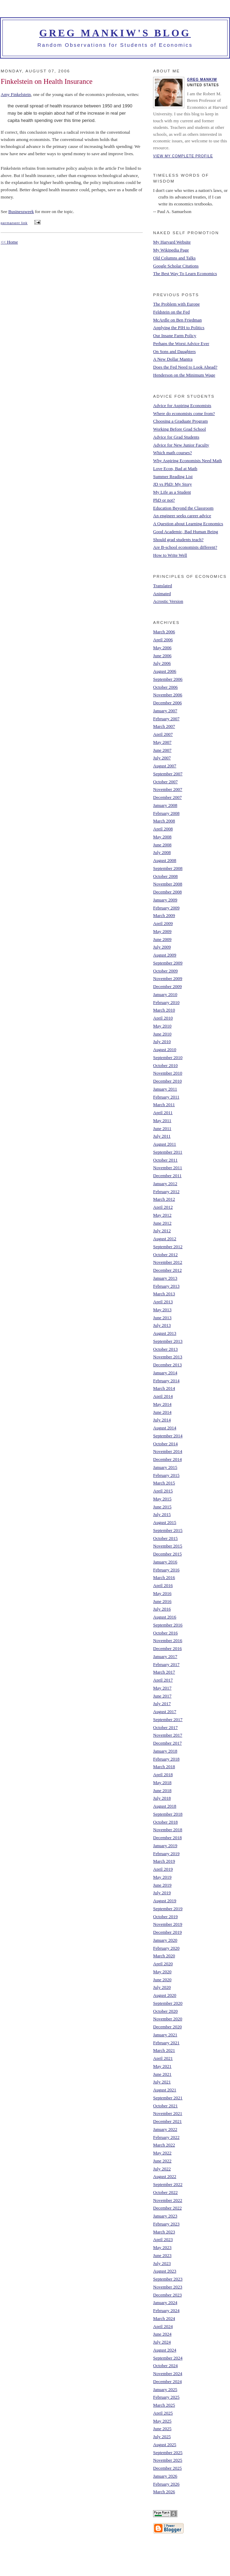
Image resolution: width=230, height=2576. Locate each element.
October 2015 (165, 1538)
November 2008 (167, 883)
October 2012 (165, 1254)
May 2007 (162, 742)
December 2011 (167, 1175)
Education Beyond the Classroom (183, 508)
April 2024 (163, 2326)
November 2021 (167, 2113)
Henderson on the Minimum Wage (184, 375)
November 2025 (167, 2460)
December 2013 (167, 1364)
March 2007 (164, 726)
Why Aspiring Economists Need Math (187, 460)
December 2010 (167, 1081)
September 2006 (168, 679)
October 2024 (165, 2365)
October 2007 (165, 781)
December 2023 (167, 2294)
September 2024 (168, 2358)
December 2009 (167, 986)
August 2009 (164, 955)
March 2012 (164, 1199)
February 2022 (166, 2137)
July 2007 (162, 757)
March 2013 (164, 1293)
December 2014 (167, 1459)
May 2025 (162, 2421)
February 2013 (166, 1286)
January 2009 (165, 899)
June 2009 (162, 939)
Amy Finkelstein (16, 94)
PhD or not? (164, 500)
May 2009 (162, 931)
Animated (162, 593)
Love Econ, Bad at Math (175, 468)
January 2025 (165, 2389)
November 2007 (167, 789)
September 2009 (168, 962)
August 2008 (164, 860)
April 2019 (163, 1869)
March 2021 (164, 2050)
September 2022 (168, 2184)
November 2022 (167, 2200)
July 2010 (162, 1041)
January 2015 (165, 1467)
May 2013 (162, 1309)
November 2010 (167, 1073)
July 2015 (162, 1514)
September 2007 (168, 773)
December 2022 (167, 2208)
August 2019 (164, 1900)
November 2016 (167, 1640)
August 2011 (164, 1144)
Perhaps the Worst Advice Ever (181, 343)
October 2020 (165, 2011)
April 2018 (163, 1774)
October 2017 (165, 1727)
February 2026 (166, 2484)
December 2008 (167, 891)
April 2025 (163, 2413)
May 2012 (162, 1215)
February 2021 (166, 2042)
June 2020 (162, 1979)
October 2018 (165, 1822)
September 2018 (168, 1814)
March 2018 (164, 1766)
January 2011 (165, 1089)
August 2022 (164, 2176)
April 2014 (163, 1396)
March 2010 (164, 1010)
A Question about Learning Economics (188, 523)
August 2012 (164, 1238)
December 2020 (167, 2026)
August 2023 (164, 2271)
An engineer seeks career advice (182, 515)
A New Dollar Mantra (173, 359)
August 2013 (164, 1333)
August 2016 (164, 1617)
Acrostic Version (168, 601)
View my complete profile (183, 156)
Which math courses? (172, 452)
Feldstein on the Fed (171, 312)
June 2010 (162, 1033)
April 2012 (163, 1207)
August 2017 (164, 1711)
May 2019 (162, 1877)
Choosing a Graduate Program (180, 421)
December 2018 (167, 1837)
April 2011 (162, 1112)
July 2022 (162, 2168)
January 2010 (165, 994)
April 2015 (163, 1490)
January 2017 (165, 1656)
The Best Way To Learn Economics (185, 273)
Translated (162, 585)
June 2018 (162, 1790)
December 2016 (167, 1648)
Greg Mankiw (202, 79)
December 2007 (167, 797)
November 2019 (167, 1924)
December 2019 (167, 1932)
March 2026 (164, 2491)
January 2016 (165, 1561)
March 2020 (164, 1955)
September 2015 (168, 1530)
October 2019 (165, 1916)
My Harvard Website (172, 242)
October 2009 (165, 970)
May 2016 (162, 1593)
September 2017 (168, 1719)
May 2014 (162, 1404)
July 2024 (162, 2342)
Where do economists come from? (184, 413)
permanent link (14, 223)
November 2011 (167, 1167)
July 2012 (162, 1230)
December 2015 (167, 1553)
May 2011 (162, 1120)
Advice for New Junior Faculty (181, 445)
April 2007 (163, 734)
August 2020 (164, 1995)
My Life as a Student (172, 492)
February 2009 (166, 907)
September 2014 (168, 1435)
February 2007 (166, 718)
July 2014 (162, 1419)
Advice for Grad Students (176, 437)
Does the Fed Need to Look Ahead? (185, 367)
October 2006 (165, 687)
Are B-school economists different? (185, 547)
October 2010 (165, 1065)
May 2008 (162, 836)
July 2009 (162, 947)
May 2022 (162, 2152)
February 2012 (166, 1191)
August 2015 (164, 1522)
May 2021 (162, 2066)
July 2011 (161, 1136)
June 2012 (162, 1223)
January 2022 (165, 2129)
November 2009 (167, 978)
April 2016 (163, 1585)
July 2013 (162, 1325)
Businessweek (21, 211)
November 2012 (167, 1262)
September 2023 (168, 2279)
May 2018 (162, 1782)
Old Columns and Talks (174, 258)
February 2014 (166, 1380)
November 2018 (167, 1829)
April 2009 (163, 923)
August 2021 (164, 2089)
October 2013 (165, 1349)
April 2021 (163, 2058)
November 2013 (167, 1356)
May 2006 (162, 647)
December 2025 (167, 2468)
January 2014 (165, 1372)
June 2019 (162, 1885)
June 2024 (162, 2334)
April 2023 (163, 2239)
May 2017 (162, 1688)
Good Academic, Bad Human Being (185, 531)
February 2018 (166, 1759)
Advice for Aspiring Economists (182, 405)
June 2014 (162, 1412)
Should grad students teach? (178, 539)
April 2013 (163, 1301)
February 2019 (166, 1853)
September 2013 (168, 1341)
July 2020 (162, 1987)
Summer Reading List (173, 476)
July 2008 (162, 852)
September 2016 (168, 1624)
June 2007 (162, 750)
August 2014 (164, 1427)
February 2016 (166, 1569)
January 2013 (165, 1278)
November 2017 (167, 1735)
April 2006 (163, 639)
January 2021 (165, 2034)
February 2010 (166, 1002)
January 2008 (165, 805)
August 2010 (164, 1049)
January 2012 (165, 1183)
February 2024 (166, 2310)
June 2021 (162, 2074)
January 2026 (165, 2476)
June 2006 (162, 655)
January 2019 (165, 1845)
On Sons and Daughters (174, 351)
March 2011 (164, 1104)
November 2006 (167, 694)
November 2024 (167, 2373)
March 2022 (164, 2144)
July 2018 (162, 1798)
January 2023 (165, 2215)
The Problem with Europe (176, 304)
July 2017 (162, 1703)
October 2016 (165, 1632)
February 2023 (166, 2223)
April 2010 (163, 1018)
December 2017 (167, 1743)
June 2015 (162, 1506)
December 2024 (167, 2381)
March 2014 (164, 1388)
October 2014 (165, 1443)
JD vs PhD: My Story (172, 484)
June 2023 (162, 2255)
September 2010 (168, 1057)
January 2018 (165, 1751)
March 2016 (164, 1577)
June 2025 (162, 2428)
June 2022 (162, 2160)
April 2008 (163, 828)
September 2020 (168, 2003)
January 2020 (165, 1940)
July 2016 (162, 1609)
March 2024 (164, 2318)
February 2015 (166, 1475)
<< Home (9, 242)
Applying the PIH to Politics (178, 327)
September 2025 (168, 2452)
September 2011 (167, 1152)
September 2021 (168, 2097)
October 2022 (165, 2192)
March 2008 (164, 820)
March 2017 (164, 1672)
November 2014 (167, 1451)
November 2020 (167, 2018)
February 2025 (166, 2397)
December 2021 (167, 2121)
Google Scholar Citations (175, 265)
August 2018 (164, 1806)
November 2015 (167, 1546)
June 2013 (162, 1317)
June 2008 (162, 844)
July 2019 (162, 1892)
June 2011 (162, 1128)
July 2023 (162, 2263)
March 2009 (164, 915)
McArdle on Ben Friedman (177, 320)
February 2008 (166, 813)
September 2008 (168, 868)
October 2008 (165, 876)
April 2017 (163, 1680)
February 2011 (166, 1097)
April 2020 (163, 1963)
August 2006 (164, 671)
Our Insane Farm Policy (174, 335)
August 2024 (164, 2350)
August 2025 (164, 2444)
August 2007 (164, 765)
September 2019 (168, 1908)
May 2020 (162, 1971)
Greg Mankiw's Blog (115, 32)
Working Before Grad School (179, 429)
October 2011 (165, 1160)
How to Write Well (170, 555)
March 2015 (164, 1482)
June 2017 (162, 1696)
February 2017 (166, 1664)
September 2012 (168, 1246)
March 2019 (164, 1861)
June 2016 (162, 1601)
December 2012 (167, 1270)
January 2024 (165, 2302)
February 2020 (166, 1948)
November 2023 (167, 2287)
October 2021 (165, 2105)
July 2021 (162, 2081)
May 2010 (162, 1026)
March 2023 (164, 2231)
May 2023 (162, 2247)
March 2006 (164, 631)
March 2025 (164, 2405)
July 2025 (162, 2436)
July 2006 (162, 663)
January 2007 (165, 710)
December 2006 (167, 702)
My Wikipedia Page (171, 250)
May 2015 (162, 1498)
